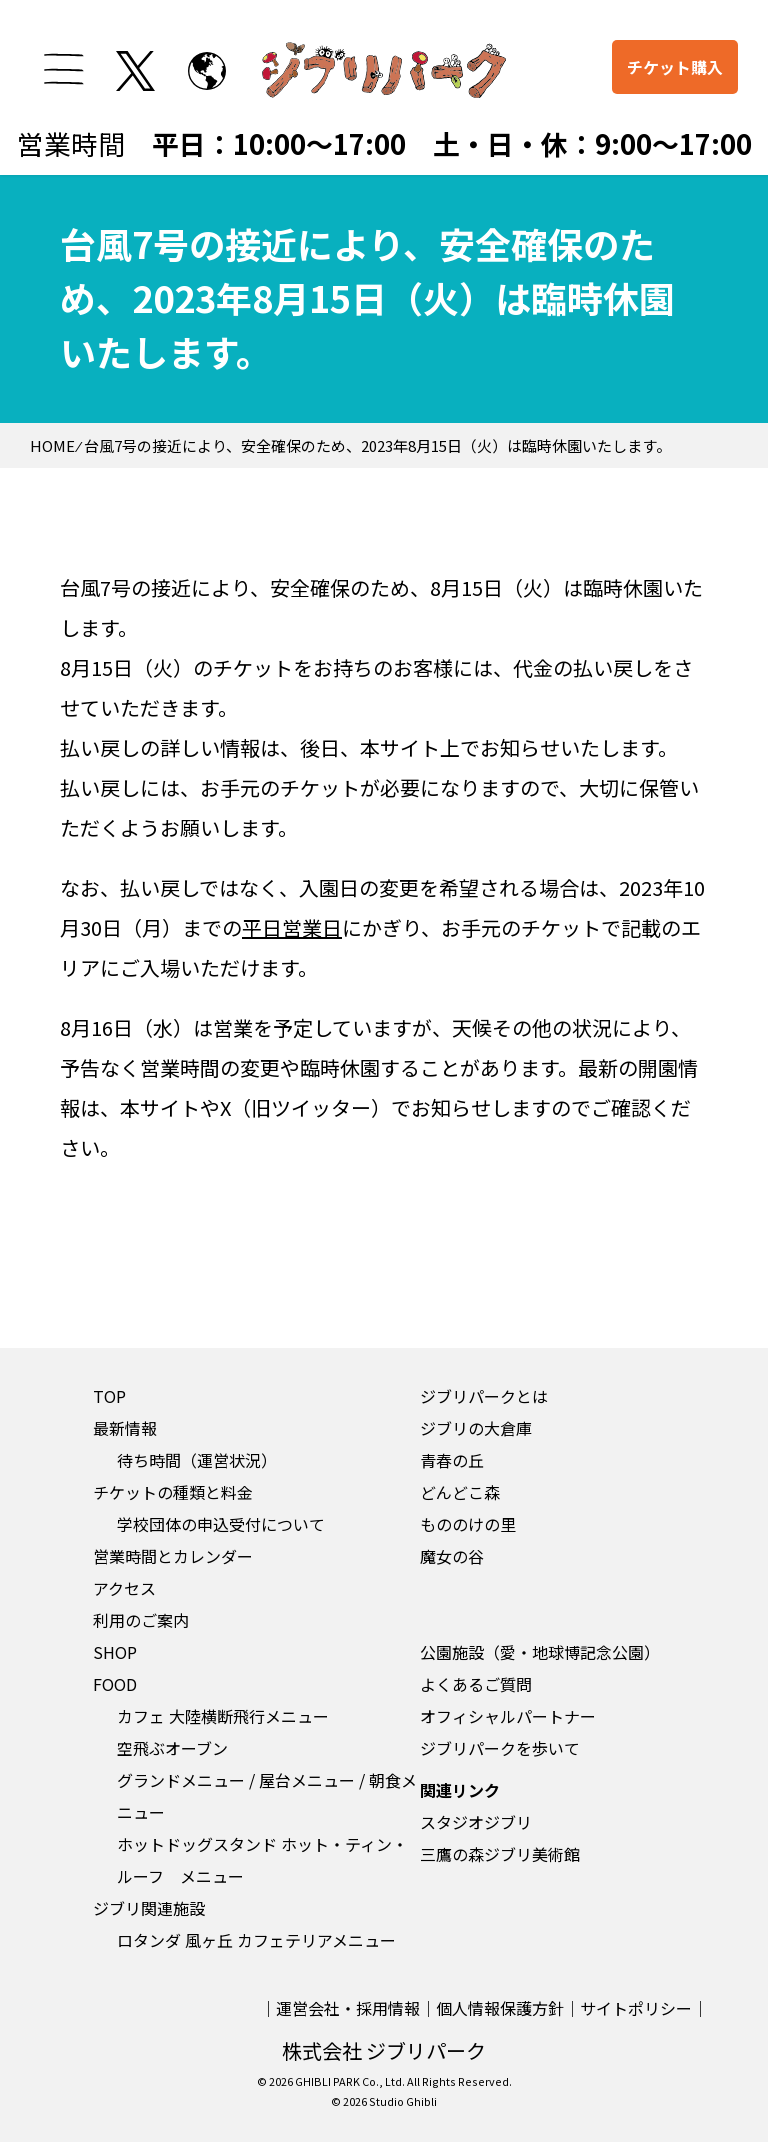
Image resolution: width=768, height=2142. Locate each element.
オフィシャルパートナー (508, 1716)
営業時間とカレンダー (173, 1556)
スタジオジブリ (476, 1822)
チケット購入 (675, 67)
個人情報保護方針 (500, 2008)
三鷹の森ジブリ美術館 (500, 1854)
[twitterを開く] (136, 71)
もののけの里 (468, 1524)
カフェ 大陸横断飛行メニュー (223, 1716)
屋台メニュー (307, 1780)
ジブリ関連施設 (149, 1908)
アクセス (124, 1588)
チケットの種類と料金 (173, 1492)
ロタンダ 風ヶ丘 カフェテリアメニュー (256, 1940)
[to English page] (207, 71)
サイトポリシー (636, 2008)
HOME (52, 445)
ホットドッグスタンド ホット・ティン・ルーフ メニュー (262, 1860)
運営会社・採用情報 (348, 2008)
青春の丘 (452, 1460)
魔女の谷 (452, 1556)
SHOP (115, 1652)
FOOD (115, 1684)
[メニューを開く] (64, 69)
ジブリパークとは (484, 1396)
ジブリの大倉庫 (476, 1428)
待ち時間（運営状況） (197, 1460)
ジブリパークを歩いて (500, 1748)
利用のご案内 (141, 1620)
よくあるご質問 (476, 1684)
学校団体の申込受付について (221, 1524)
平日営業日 (292, 927)
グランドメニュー (181, 1780)
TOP (109, 1396)
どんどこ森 (460, 1492)
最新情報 (125, 1428)
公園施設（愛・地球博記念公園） (540, 1652)
